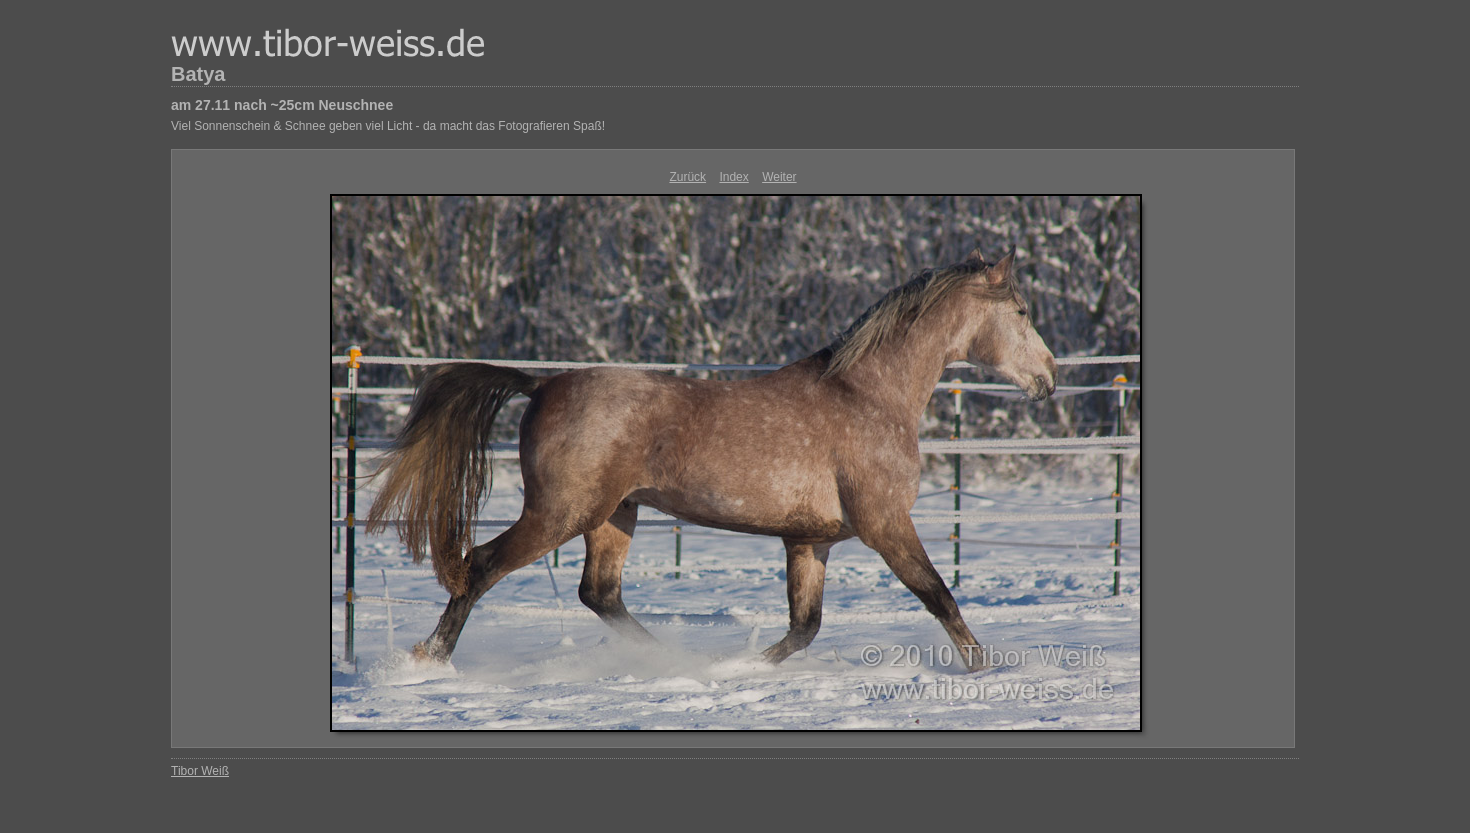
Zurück (687, 177)
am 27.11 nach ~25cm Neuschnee (282, 105)
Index (733, 177)
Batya (198, 74)
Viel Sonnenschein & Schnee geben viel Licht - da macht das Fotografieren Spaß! (388, 126)
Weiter (779, 177)
